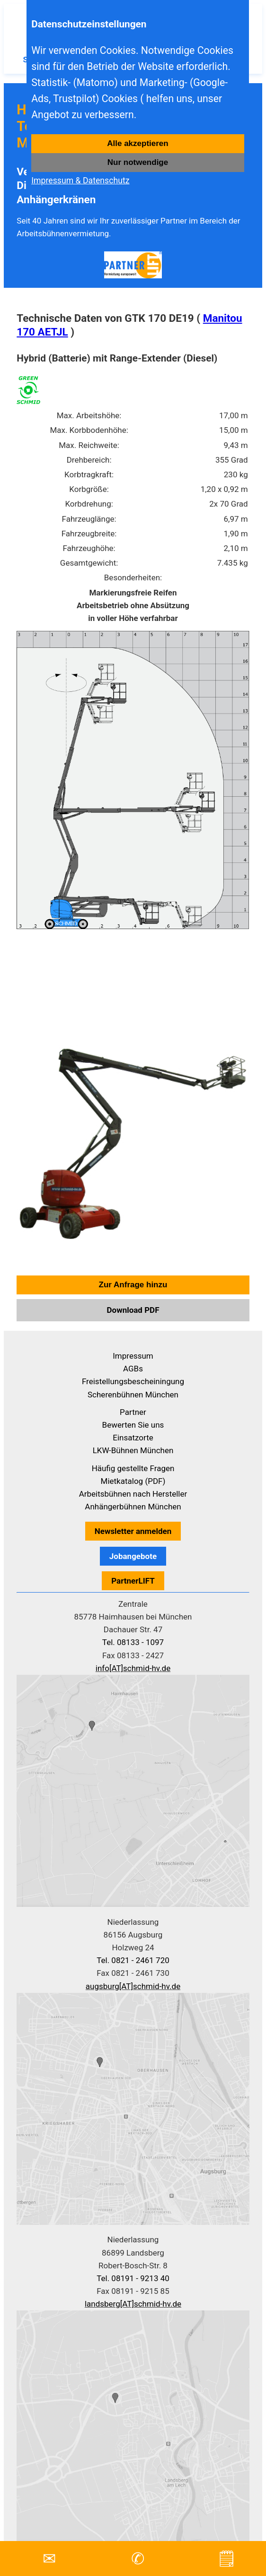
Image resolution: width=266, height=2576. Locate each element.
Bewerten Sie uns (133, 1425)
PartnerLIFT (133, 1580)
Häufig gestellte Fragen (133, 1468)
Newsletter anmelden (133, 1531)
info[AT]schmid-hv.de (133, 1668)
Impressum (133, 1356)
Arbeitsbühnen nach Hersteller (133, 1494)
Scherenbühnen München (133, 1394)
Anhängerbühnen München (133, 1506)
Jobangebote (133, 1556)
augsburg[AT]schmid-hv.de (133, 1986)
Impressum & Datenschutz (80, 180)
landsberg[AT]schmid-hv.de (133, 2304)
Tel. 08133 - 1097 (133, 1642)
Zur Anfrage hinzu (133, 1284)
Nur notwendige (137, 162)
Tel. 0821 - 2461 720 (133, 1960)
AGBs (133, 1368)
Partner (133, 1412)
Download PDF (133, 1310)
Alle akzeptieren (137, 143)
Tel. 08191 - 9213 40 (133, 2278)
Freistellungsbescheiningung (133, 1381)
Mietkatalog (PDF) (133, 1481)
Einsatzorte (133, 1437)
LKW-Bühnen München (133, 1450)
